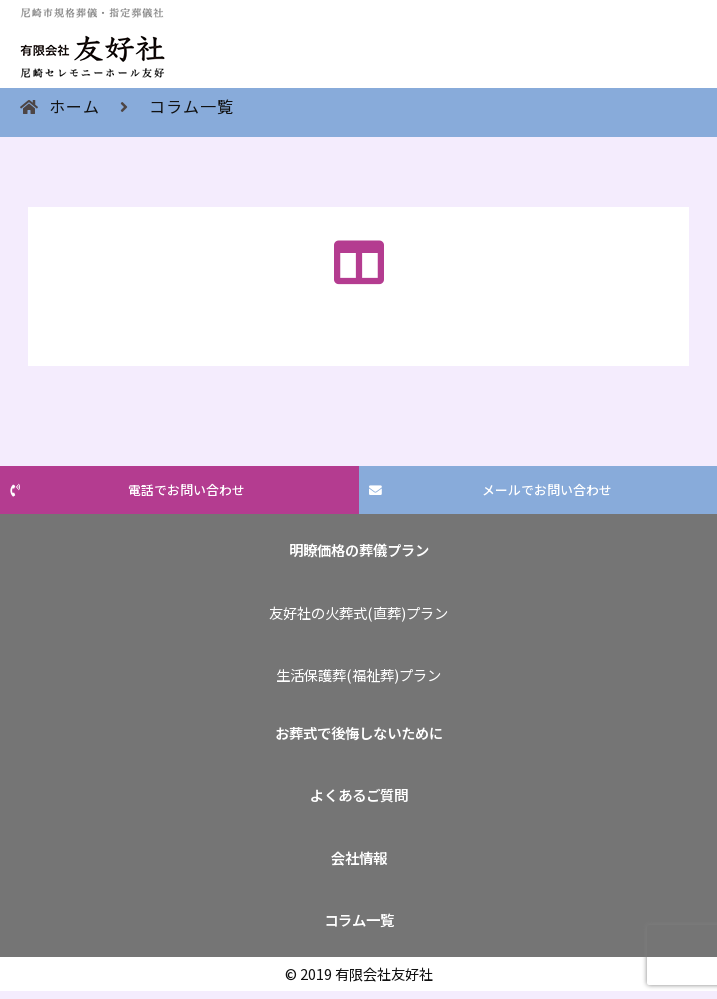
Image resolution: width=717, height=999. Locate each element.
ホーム (74, 106)
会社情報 (359, 857)
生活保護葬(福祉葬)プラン (358, 674)
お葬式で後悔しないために (359, 732)
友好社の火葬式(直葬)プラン (358, 612)
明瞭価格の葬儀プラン (359, 549)
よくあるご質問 (359, 794)
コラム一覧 (191, 106)
